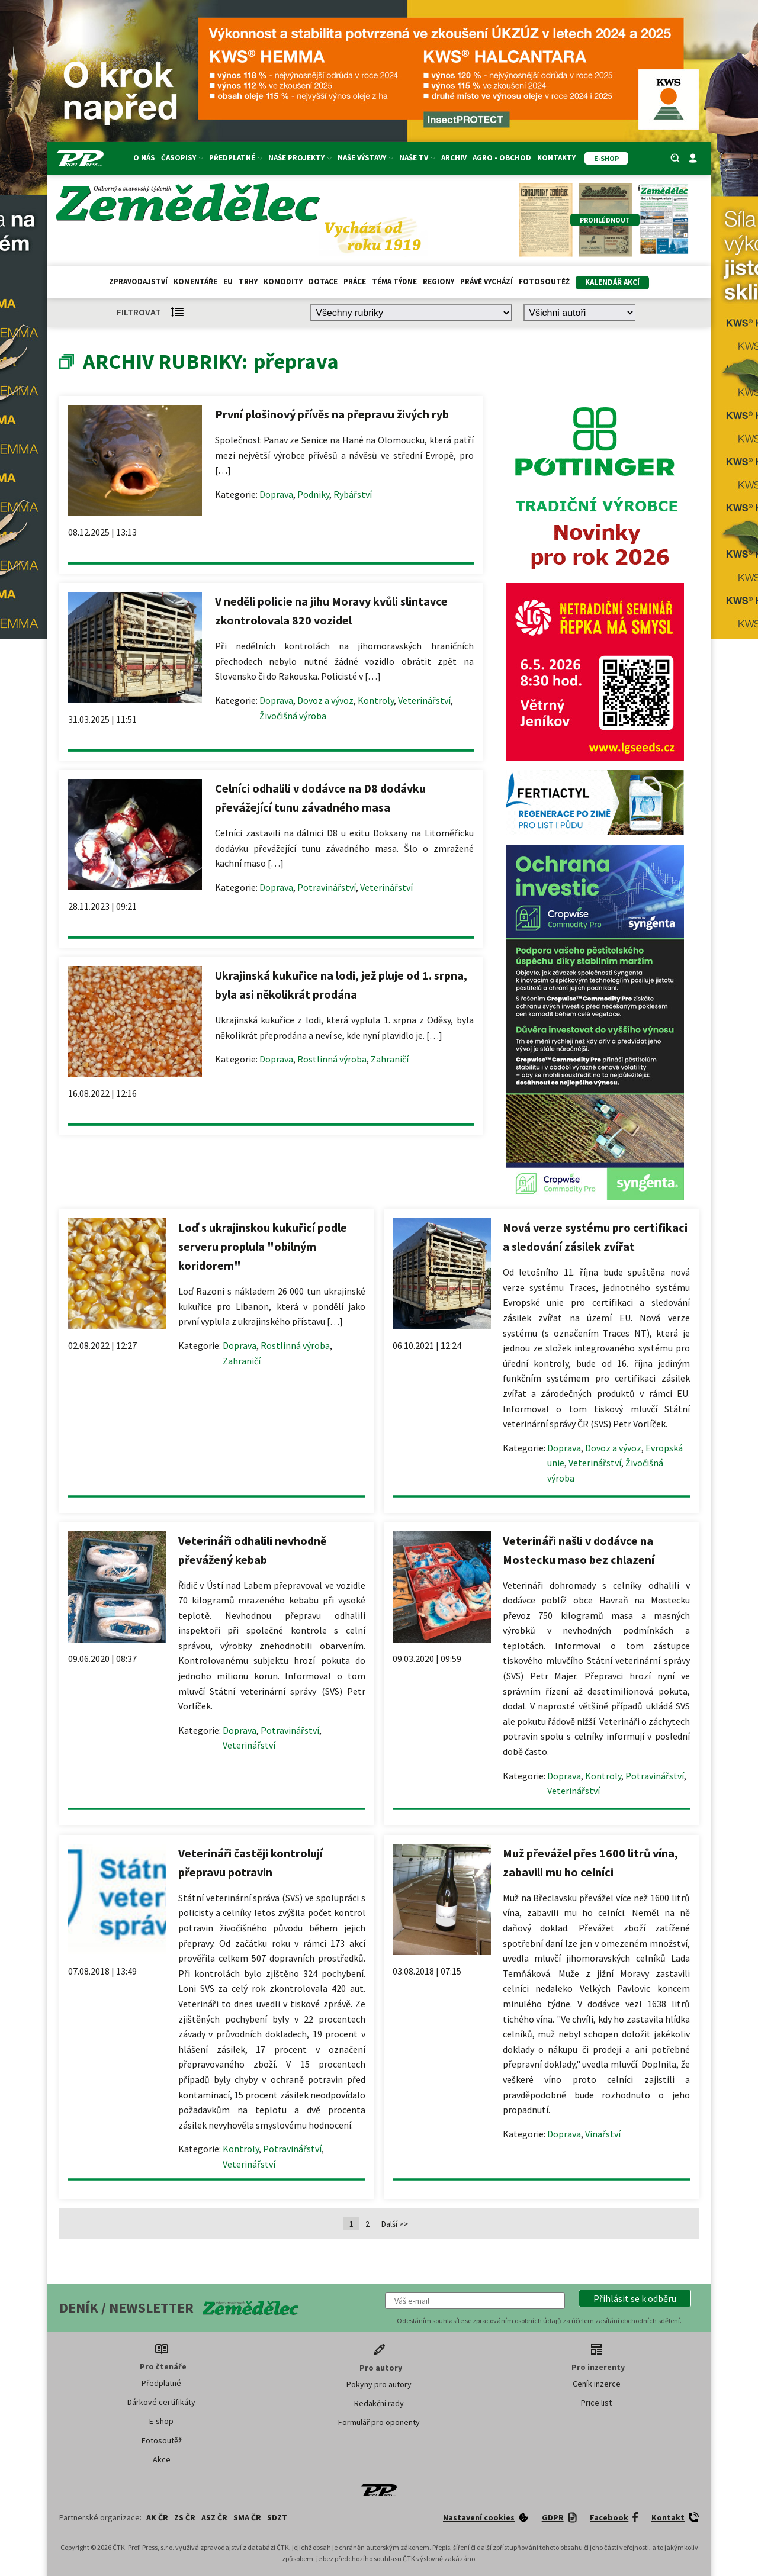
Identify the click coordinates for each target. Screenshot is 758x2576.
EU (228, 281)
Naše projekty (300, 158)
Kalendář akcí (612, 282)
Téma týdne (394, 281)
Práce (354, 281)
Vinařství (603, 2134)
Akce (162, 2459)
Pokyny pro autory (379, 2384)
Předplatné (235, 158)
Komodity (283, 281)
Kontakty (556, 158)
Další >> (395, 2223)
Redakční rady (379, 2403)
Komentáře (195, 281)
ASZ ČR (214, 2517)
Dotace (323, 281)
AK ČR (157, 2517)
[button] (635, 2298)
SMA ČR (247, 2517)
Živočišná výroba (292, 716)
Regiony (438, 281)
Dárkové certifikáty (161, 2402)
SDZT (277, 2517)
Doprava (276, 494)
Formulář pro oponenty (379, 2422)
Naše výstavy (365, 158)
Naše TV (417, 158)
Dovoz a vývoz (325, 700)
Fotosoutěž (544, 281)
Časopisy (182, 158)
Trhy (248, 281)
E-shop (161, 2421)
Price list (596, 2402)
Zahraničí (390, 1059)
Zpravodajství (138, 281)
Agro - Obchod (502, 158)
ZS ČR (184, 2517)
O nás (144, 158)
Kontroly (376, 700)
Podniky (313, 494)
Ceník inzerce (597, 2383)
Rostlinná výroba (332, 1059)
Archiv (454, 158)
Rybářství (352, 494)
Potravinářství (326, 887)
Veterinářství (424, 700)
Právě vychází (486, 281)
